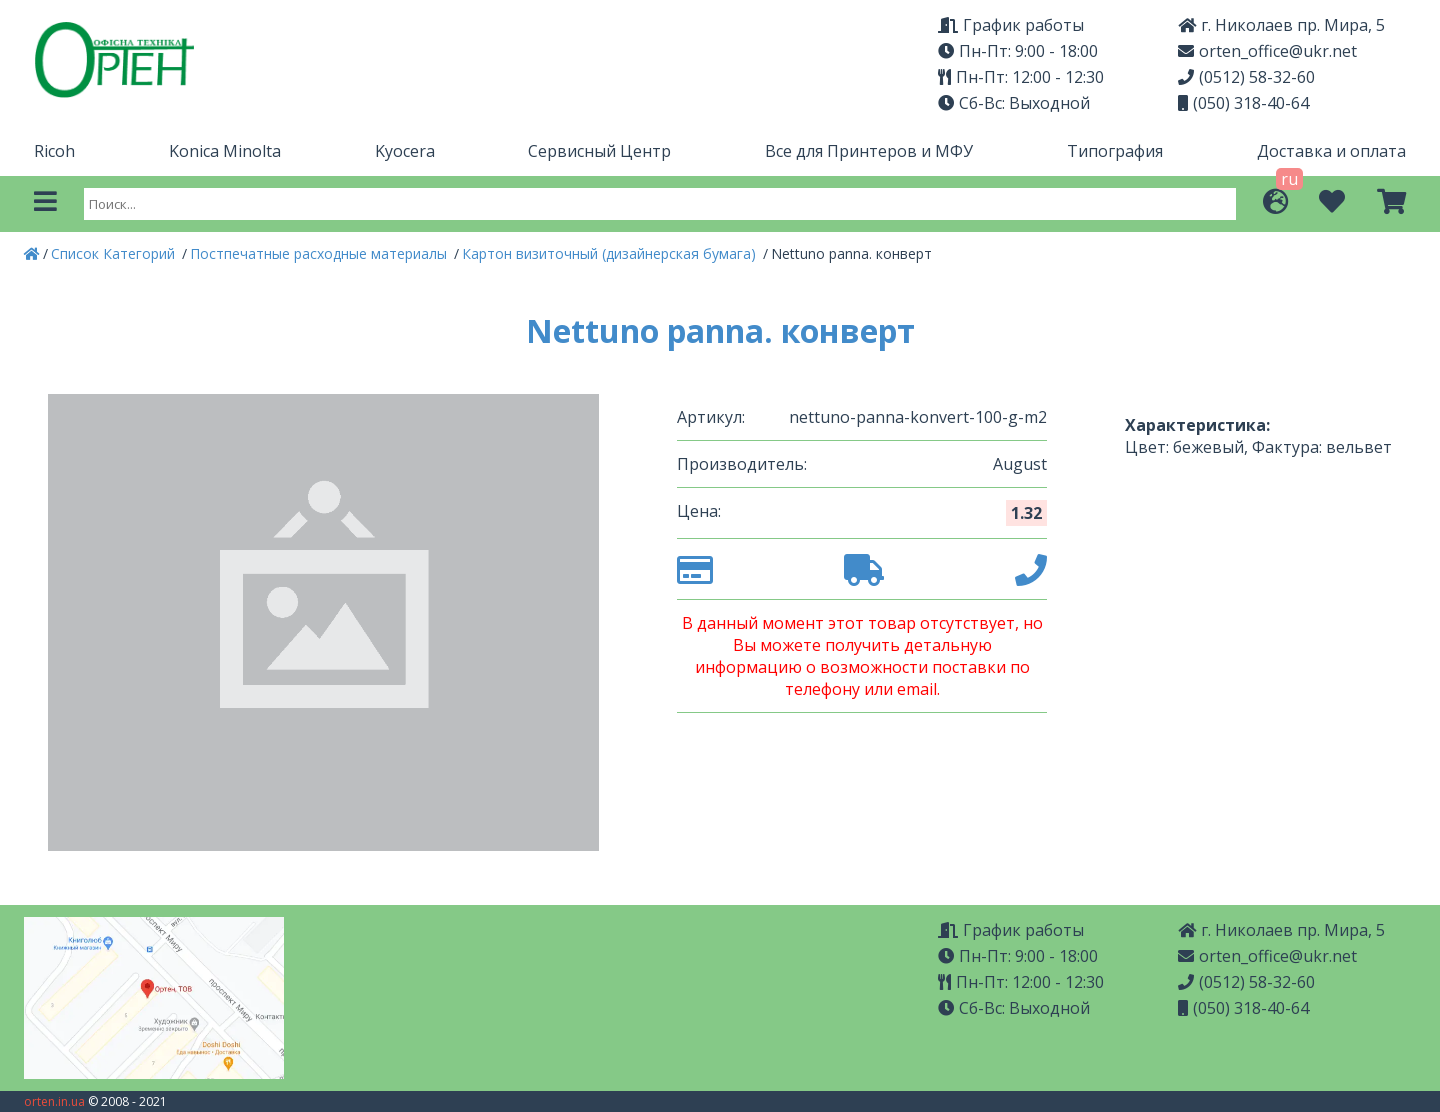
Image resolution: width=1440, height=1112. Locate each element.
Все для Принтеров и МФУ (869, 151)
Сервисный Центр (599, 151)
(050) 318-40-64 (1243, 103)
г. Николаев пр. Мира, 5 (1281, 25)
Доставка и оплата (1331, 151)
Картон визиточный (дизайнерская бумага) (611, 253)
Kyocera (405, 151)
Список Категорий (115, 253)
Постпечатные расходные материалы (320, 253)
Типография (1115, 151)
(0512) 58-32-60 (1246, 77)
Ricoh (54, 151)
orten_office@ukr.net (1267, 51)
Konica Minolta (225, 151)
